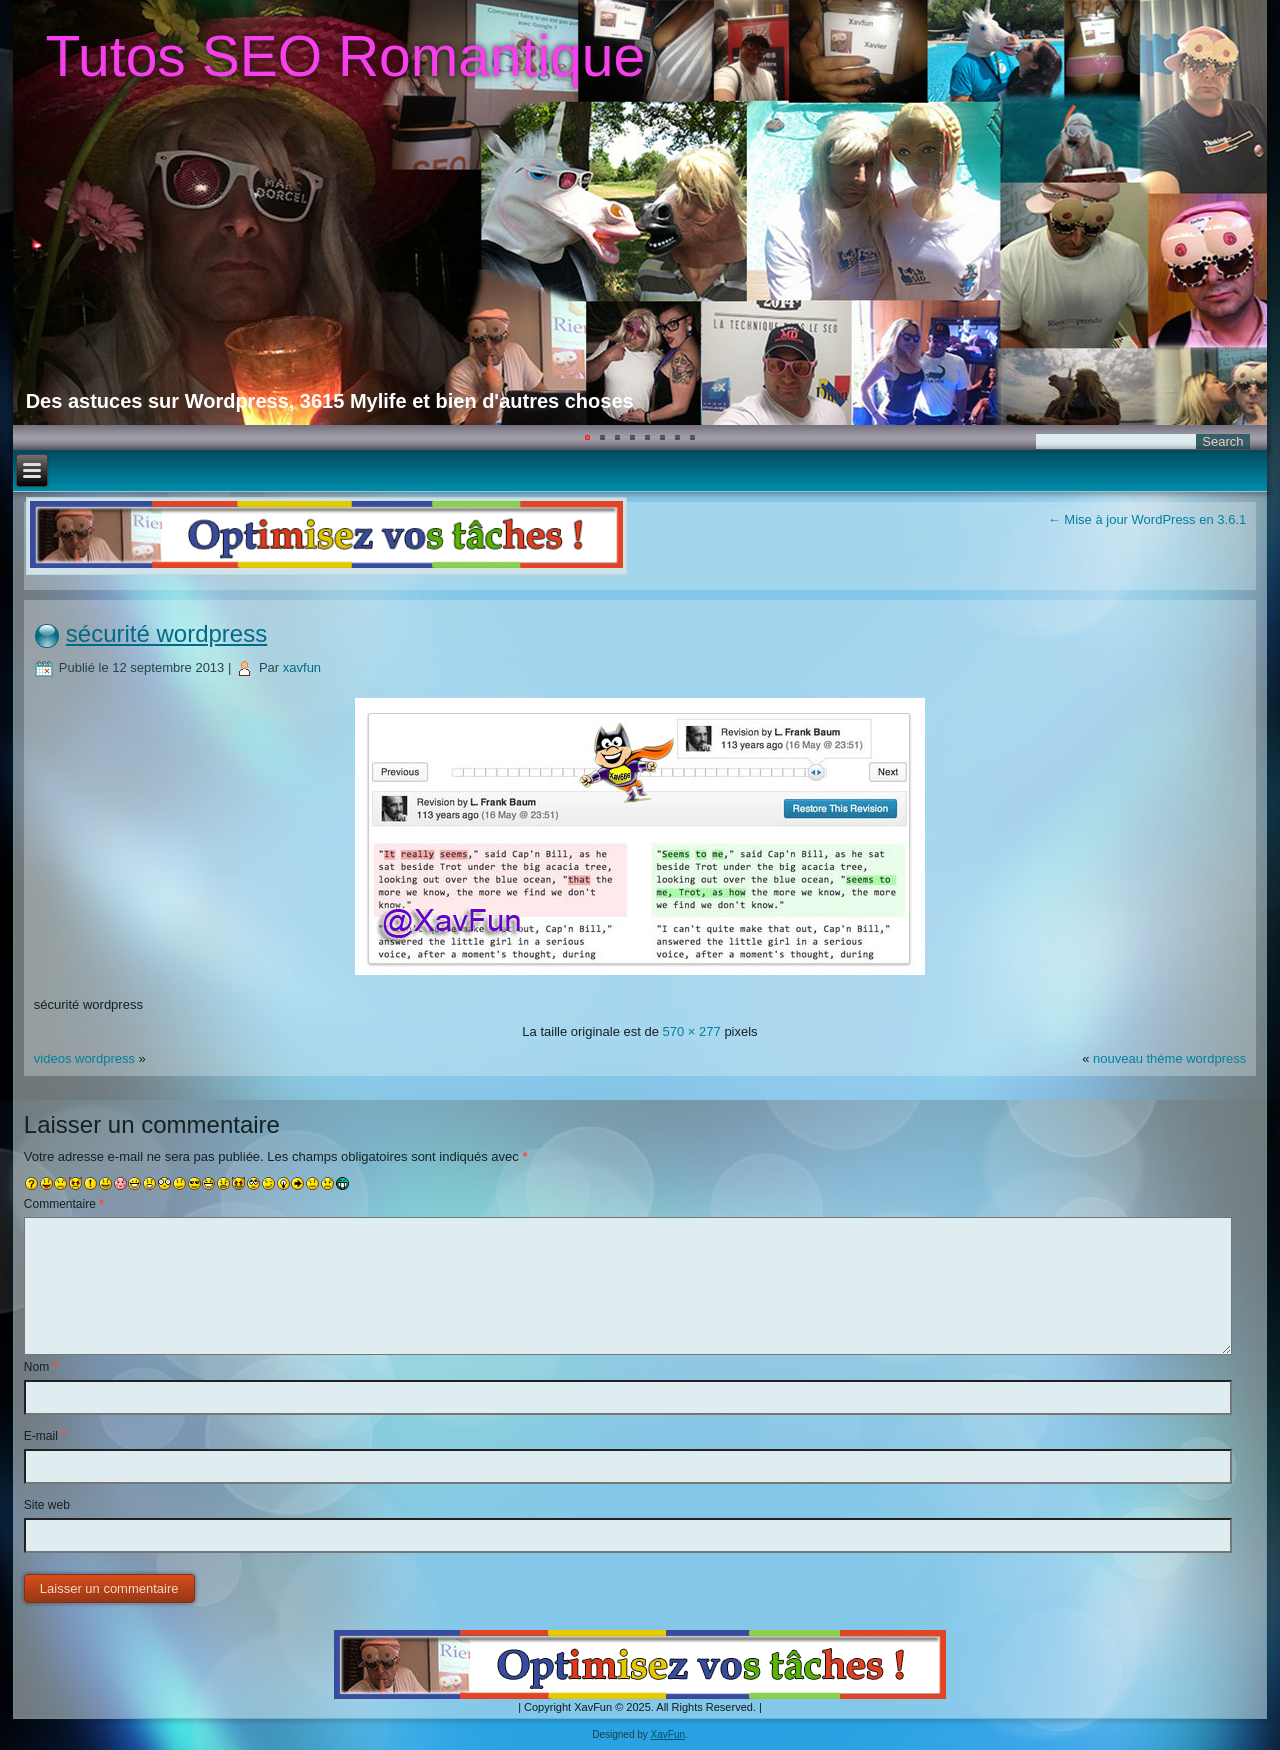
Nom (40, 1367)
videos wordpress (84, 1058)
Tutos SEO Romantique (345, 56)
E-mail (45, 1436)
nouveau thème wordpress (1169, 1058)
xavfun (302, 667)
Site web (47, 1505)
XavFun (668, 1734)
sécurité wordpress (166, 633)
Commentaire (64, 1204)
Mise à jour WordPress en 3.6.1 (1147, 519)
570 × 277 (692, 1031)
